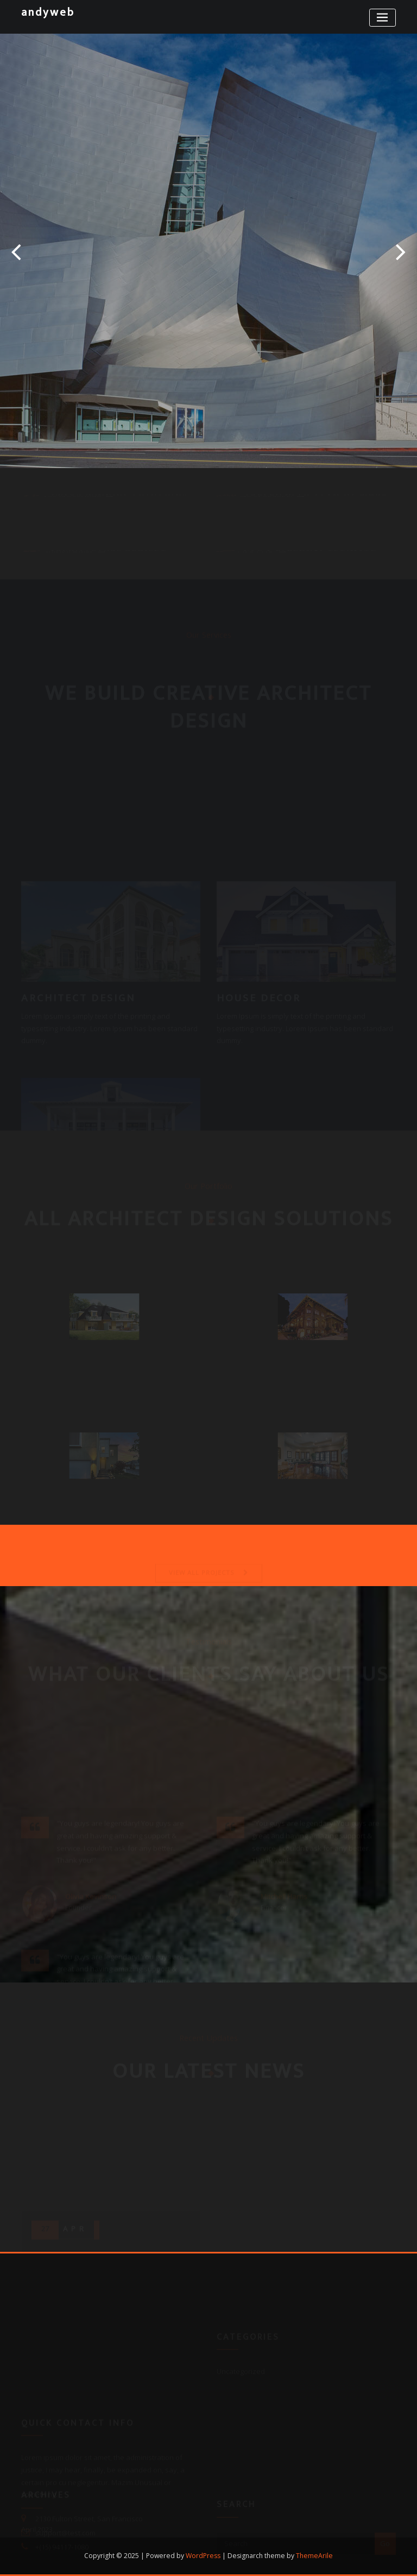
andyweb (48, 12)
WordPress (203, 2555)
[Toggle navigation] (382, 18)
